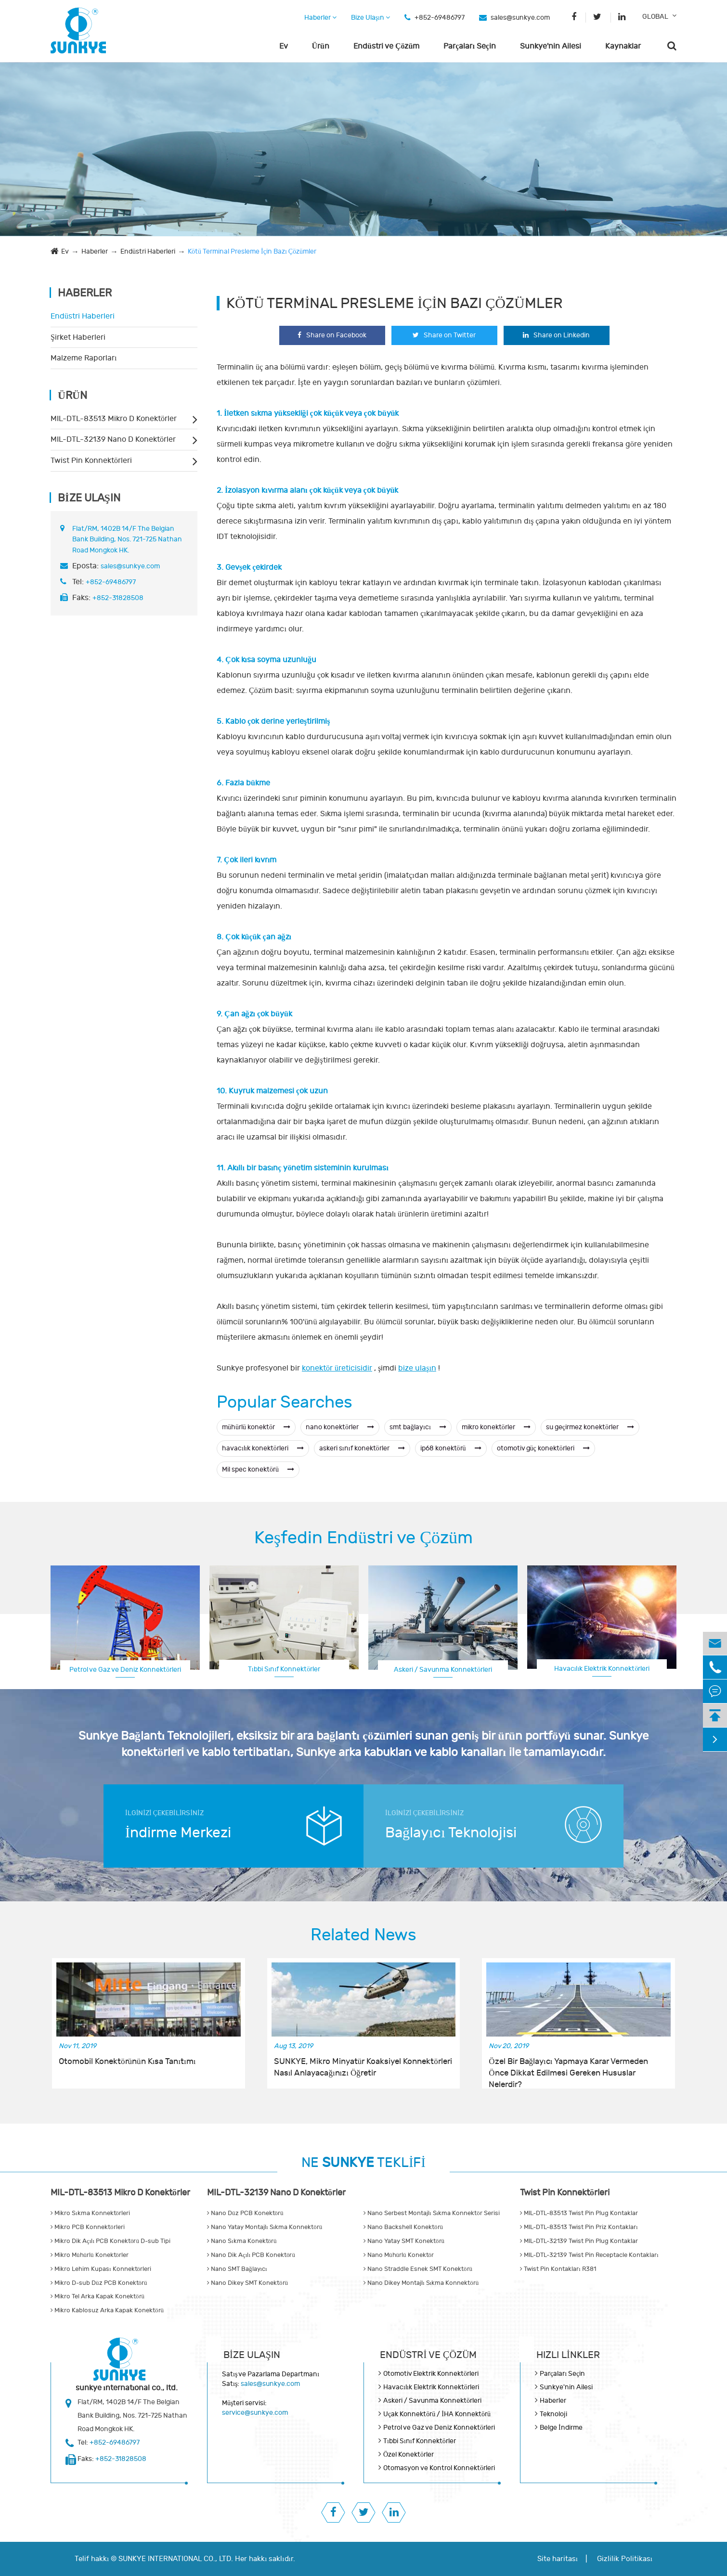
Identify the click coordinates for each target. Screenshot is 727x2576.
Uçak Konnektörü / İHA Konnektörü (437, 2414)
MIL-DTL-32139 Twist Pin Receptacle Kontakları (589, 2255)
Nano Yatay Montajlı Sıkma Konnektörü (264, 2227)
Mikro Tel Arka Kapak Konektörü (97, 2296)
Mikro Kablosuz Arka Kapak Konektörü (107, 2310)
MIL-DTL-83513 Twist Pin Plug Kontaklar (579, 2213)
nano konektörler (340, 1427)
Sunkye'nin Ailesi (550, 46)
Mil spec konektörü (258, 1469)
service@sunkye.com (255, 2413)
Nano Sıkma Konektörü (242, 2241)
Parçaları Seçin (469, 46)
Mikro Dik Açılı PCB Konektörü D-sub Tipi (110, 2241)
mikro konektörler (496, 1427)
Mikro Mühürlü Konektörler (90, 2255)
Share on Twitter (444, 335)
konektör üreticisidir (337, 1368)
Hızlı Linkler (568, 2354)
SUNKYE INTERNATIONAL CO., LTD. (175, 2559)
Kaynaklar (623, 46)
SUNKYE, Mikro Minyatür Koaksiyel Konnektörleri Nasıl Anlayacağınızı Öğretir (363, 2067)
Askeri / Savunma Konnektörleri (443, 1670)
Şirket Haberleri (78, 337)
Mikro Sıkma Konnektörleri (90, 2213)
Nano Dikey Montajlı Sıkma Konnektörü (421, 2283)
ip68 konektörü (450, 1448)
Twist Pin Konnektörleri (91, 460)
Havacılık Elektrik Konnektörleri (602, 1669)
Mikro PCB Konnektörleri (88, 2227)
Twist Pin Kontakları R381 (558, 2269)
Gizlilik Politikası (624, 2559)
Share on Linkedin (556, 335)
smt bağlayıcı (417, 1427)
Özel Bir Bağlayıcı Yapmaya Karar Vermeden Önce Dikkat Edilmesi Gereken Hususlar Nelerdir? (568, 2068)
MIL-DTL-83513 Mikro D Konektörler (114, 418)
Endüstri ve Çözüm (386, 46)
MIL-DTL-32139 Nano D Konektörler (113, 439)
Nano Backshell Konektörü (403, 2227)
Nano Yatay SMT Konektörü (404, 2241)
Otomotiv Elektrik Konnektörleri (431, 2374)
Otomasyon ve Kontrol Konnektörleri (439, 2468)
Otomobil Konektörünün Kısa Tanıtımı (127, 2061)
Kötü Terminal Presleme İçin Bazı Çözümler (252, 251)
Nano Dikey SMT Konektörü (247, 2283)
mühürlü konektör (256, 1427)
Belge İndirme (561, 2427)
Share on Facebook (332, 335)
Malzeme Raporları (84, 358)
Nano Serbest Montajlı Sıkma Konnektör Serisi (432, 2213)
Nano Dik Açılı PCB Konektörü (251, 2255)
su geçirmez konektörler (590, 1427)
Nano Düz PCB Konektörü (245, 2213)
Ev (283, 46)
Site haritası (557, 2559)
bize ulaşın (417, 1368)
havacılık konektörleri (263, 1448)
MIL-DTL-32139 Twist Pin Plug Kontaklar (579, 2241)
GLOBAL (655, 17)
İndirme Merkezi (178, 1832)
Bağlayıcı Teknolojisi (451, 1832)
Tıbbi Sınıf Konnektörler (284, 1669)
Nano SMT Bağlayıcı (237, 2269)
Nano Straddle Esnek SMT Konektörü (418, 2269)
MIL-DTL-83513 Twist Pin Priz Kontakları (579, 2227)
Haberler (320, 17)
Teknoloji (553, 2414)
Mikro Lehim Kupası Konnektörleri (101, 2269)
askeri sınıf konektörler (362, 1448)
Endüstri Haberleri (147, 251)
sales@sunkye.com (520, 17)
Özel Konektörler (408, 2454)
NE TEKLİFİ (363, 2163)
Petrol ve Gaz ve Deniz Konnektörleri (125, 1670)
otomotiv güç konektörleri (543, 1448)
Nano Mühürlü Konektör (399, 2255)
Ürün (320, 46)
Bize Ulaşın (370, 17)
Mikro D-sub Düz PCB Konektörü (99, 2283)
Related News (363, 1935)
